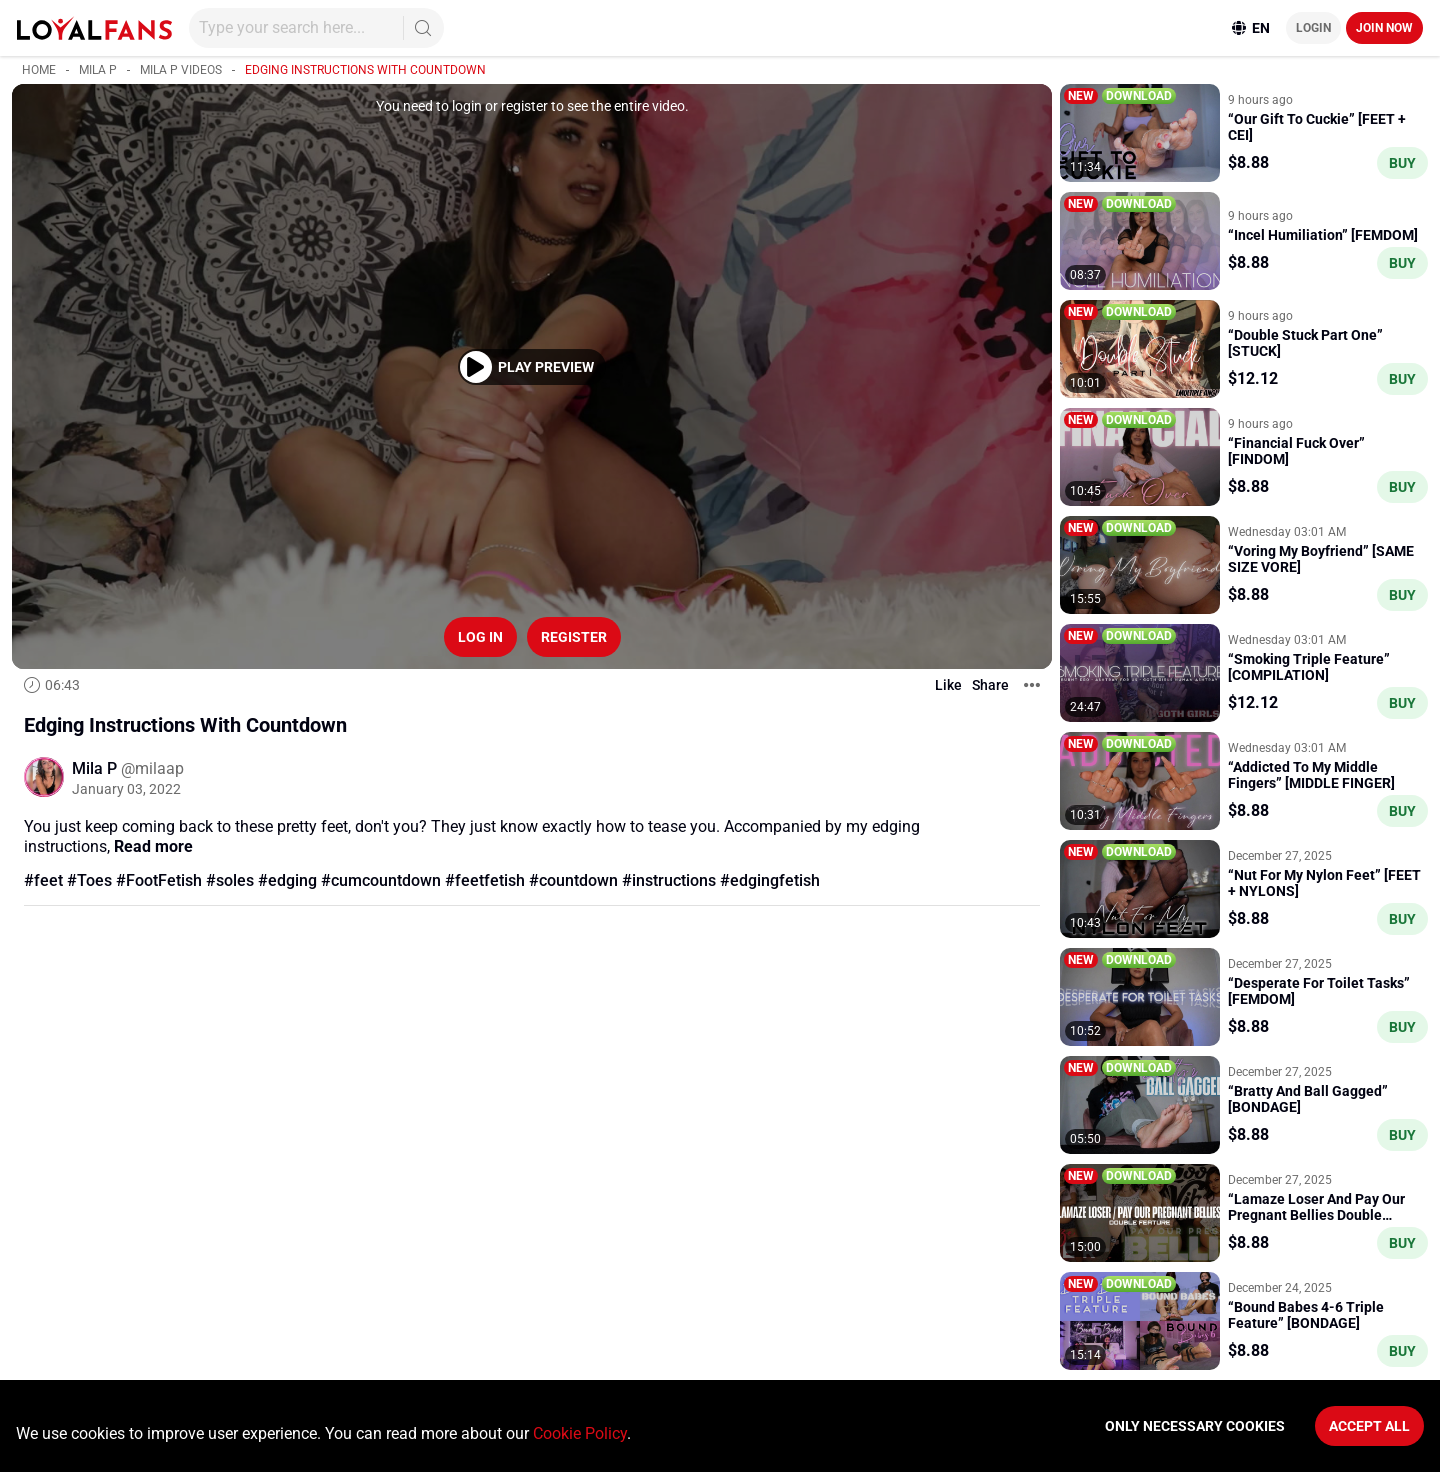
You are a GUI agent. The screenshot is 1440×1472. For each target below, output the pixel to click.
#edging (287, 880)
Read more (153, 846)
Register (574, 637)
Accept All (1369, 1426)
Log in (480, 637)
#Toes (89, 880)
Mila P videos (181, 70)
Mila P (98, 70)
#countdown (573, 880)
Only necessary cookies (1195, 1426)
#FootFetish (159, 880)
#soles (230, 880)
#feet (43, 880)
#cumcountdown (381, 880)
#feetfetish (485, 880)
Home (39, 70)
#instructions (669, 880)
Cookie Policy (580, 1433)
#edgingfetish (770, 880)
